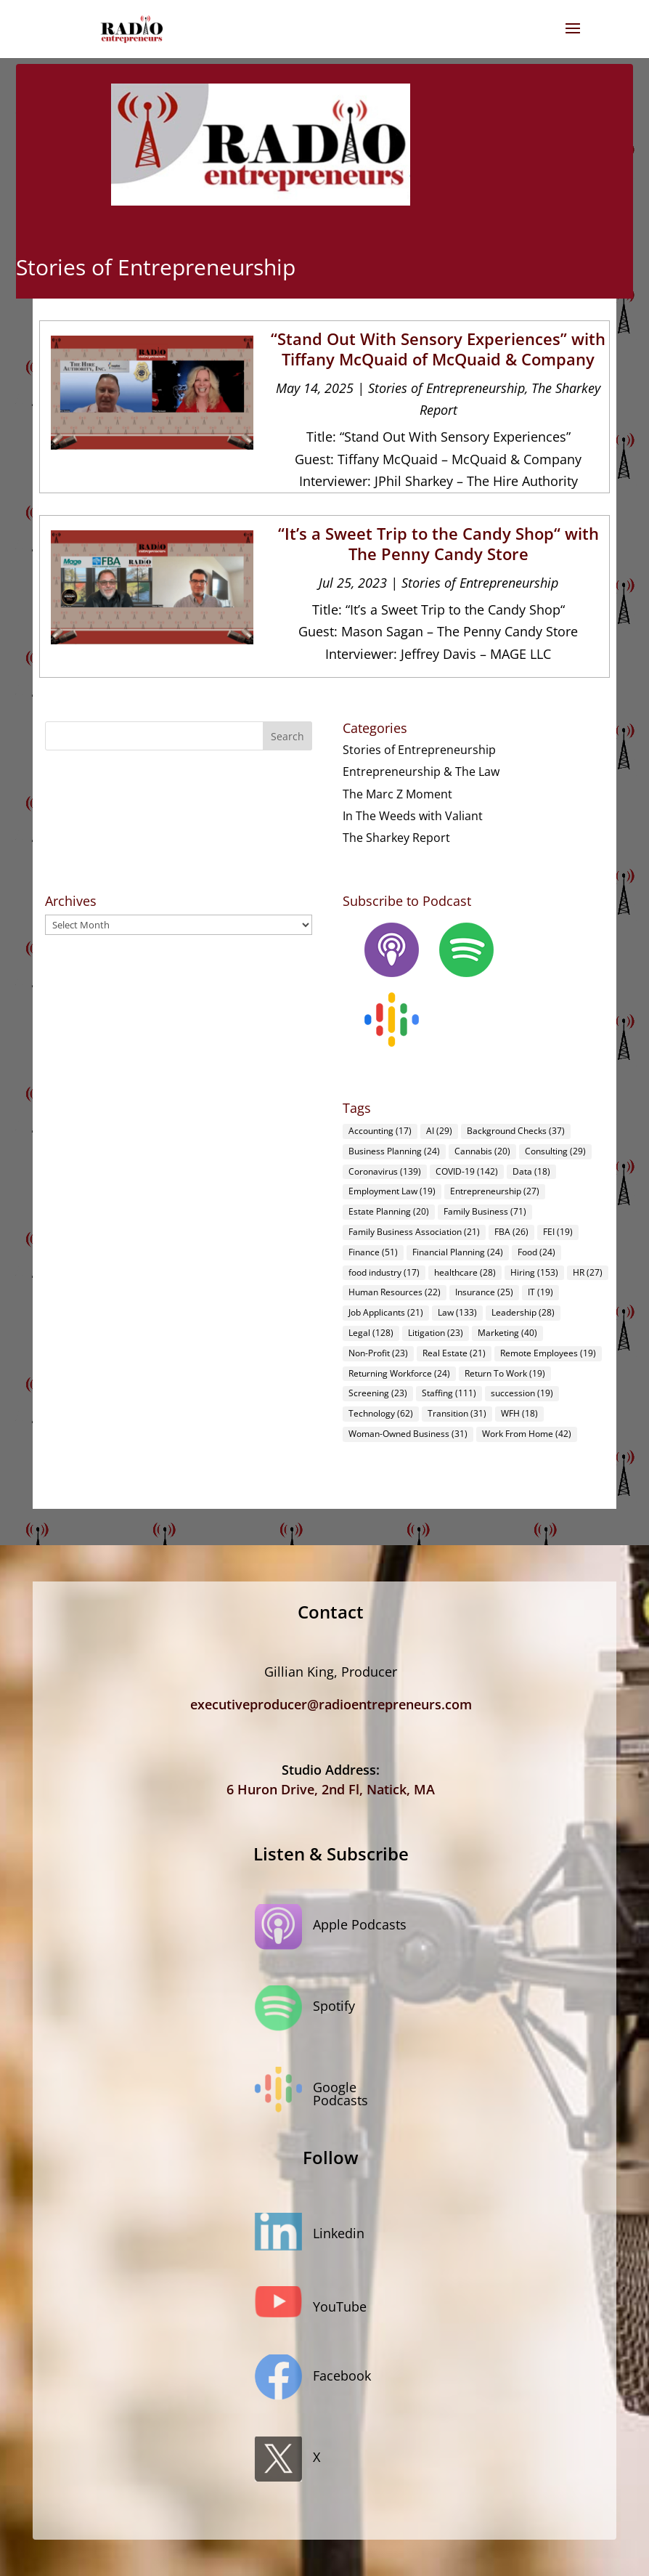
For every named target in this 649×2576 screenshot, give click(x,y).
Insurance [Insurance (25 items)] (484, 1292)
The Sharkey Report (396, 838)
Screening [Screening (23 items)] (377, 1393)
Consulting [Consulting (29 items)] (555, 1151)
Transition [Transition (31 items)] (457, 1413)
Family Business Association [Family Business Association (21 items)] (414, 1232)
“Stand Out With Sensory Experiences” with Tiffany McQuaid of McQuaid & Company (438, 349)
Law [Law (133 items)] (457, 1312)
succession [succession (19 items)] (522, 1393)
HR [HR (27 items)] (588, 1272)
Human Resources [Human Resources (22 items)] (394, 1292)
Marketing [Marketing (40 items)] (507, 1333)
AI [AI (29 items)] (439, 1131)
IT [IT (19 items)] (540, 1292)
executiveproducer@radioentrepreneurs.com (331, 1704)
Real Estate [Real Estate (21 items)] (454, 1353)
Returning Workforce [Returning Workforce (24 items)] (399, 1373)
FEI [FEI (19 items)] (558, 1232)
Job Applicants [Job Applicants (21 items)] (385, 1312)
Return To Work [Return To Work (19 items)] (505, 1373)
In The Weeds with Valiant (413, 816)
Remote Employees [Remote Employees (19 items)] (548, 1353)
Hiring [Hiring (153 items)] (534, 1272)
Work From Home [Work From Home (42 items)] (526, 1433)
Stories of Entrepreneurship (446, 388)
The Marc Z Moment (397, 794)
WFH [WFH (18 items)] (519, 1413)
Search (287, 736)
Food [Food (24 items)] (536, 1252)
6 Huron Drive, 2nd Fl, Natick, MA (330, 1789)
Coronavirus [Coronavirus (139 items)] (384, 1171)
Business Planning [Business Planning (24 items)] (394, 1151)
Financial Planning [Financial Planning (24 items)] (457, 1252)
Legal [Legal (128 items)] (370, 1333)
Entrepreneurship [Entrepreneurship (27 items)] (494, 1191)
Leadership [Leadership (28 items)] (523, 1312)
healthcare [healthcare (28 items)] (465, 1272)
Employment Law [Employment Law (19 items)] (392, 1191)
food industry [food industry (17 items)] (384, 1272)
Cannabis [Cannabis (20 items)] (482, 1151)
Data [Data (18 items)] (531, 1171)
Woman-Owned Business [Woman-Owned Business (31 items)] (408, 1433)
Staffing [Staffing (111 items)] (449, 1393)
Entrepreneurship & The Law (421, 771)
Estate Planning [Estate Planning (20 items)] (388, 1211)
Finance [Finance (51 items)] (373, 1252)
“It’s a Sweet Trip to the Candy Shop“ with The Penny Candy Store (438, 543)
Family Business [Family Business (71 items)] (485, 1211)
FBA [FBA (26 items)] (511, 1232)
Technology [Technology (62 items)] (380, 1413)
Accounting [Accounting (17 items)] (380, 1131)
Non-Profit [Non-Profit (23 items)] (378, 1353)
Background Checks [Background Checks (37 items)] (516, 1131)
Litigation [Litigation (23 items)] (435, 1333)
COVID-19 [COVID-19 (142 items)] (467, 1171)
